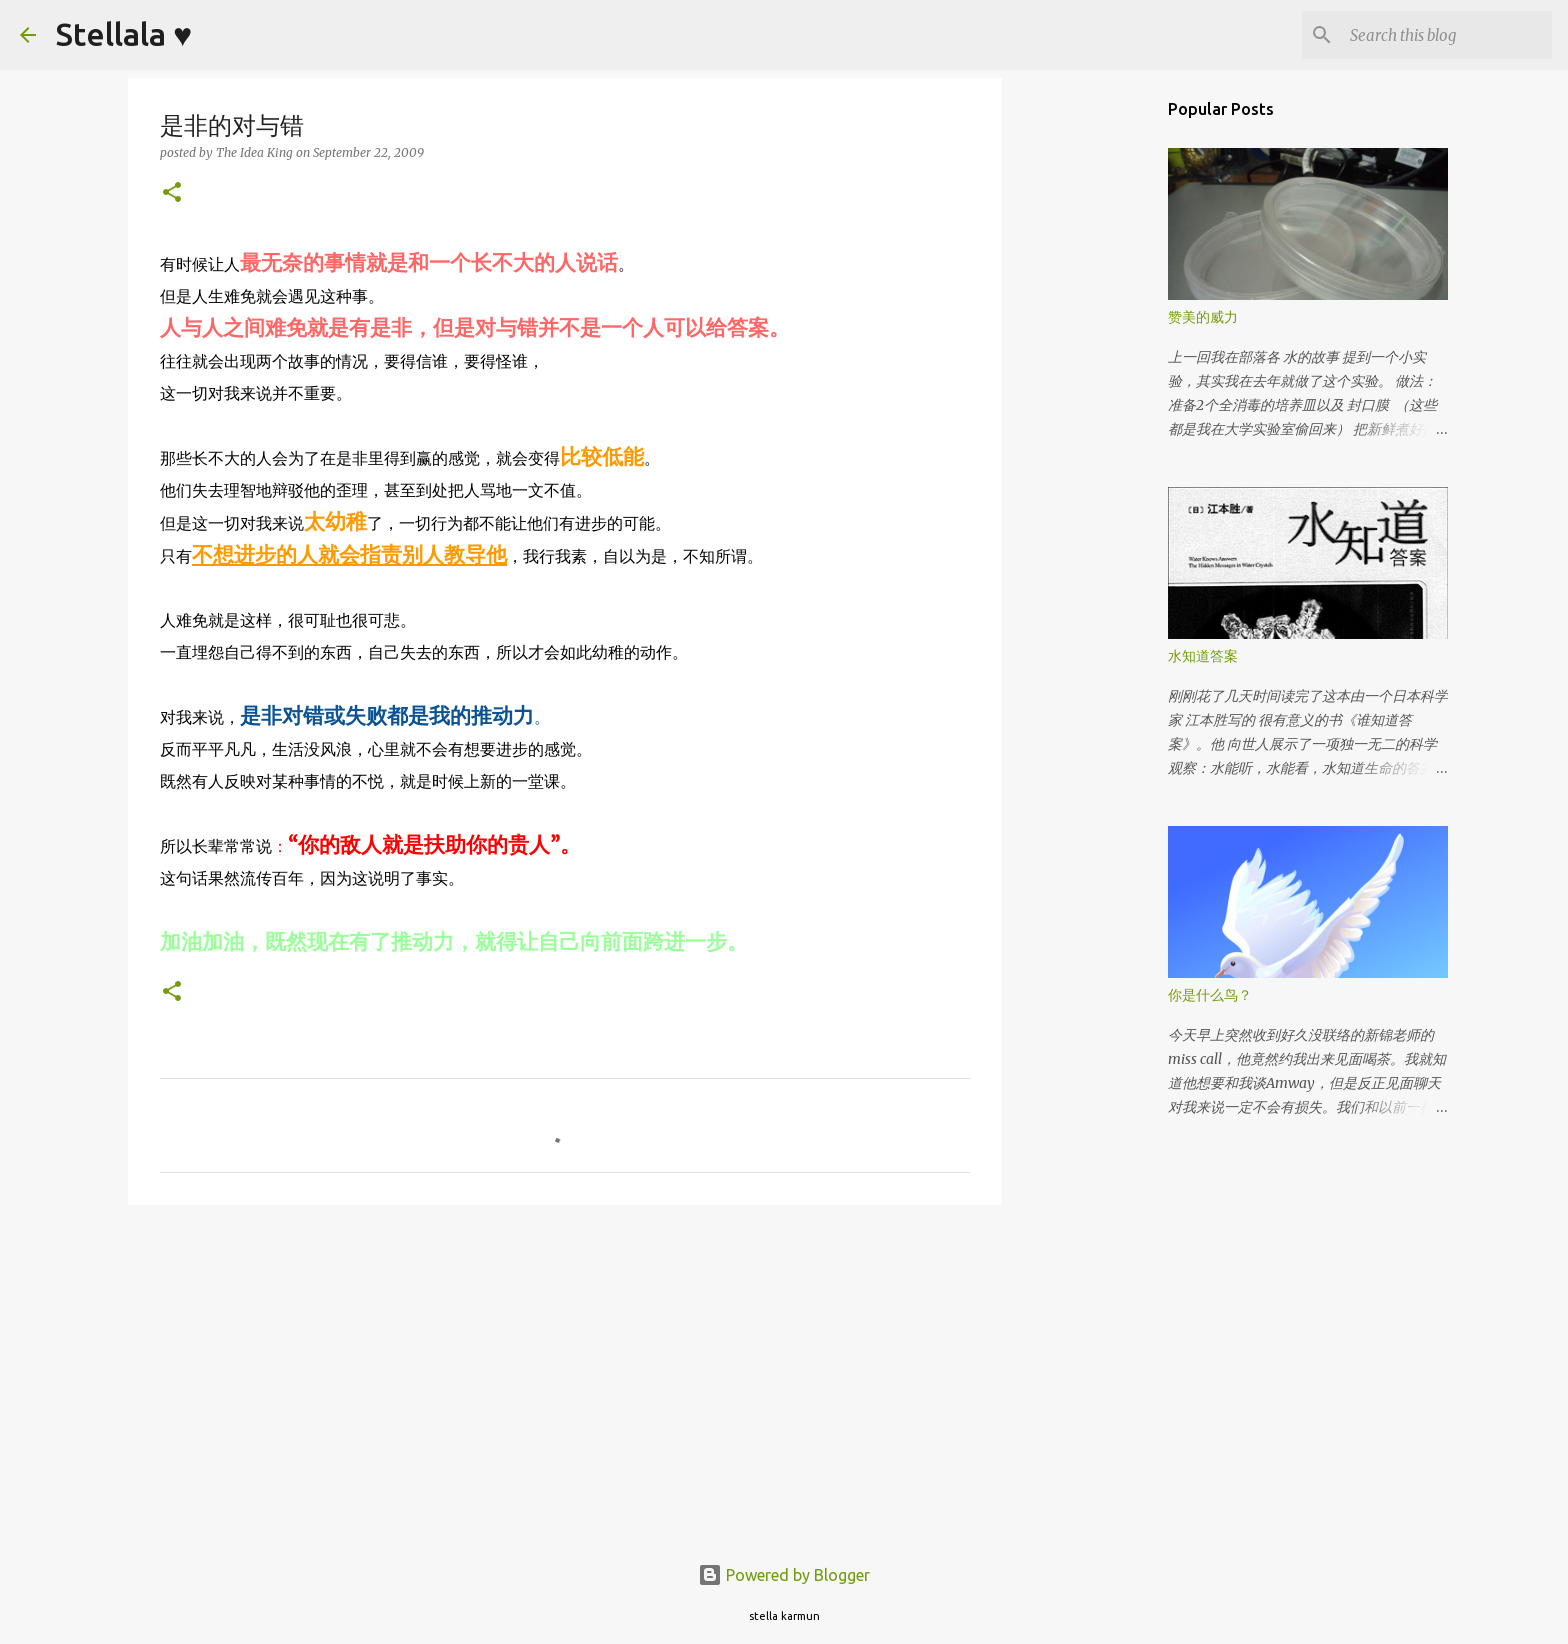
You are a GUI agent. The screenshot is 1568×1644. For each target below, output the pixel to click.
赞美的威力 (1203, 317)
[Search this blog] (1447, 35)
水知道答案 (1203, 656)
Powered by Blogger (784, 1575)
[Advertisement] (565, 1375)
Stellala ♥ (124, 34)
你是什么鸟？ (1210, 995)
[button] (172, 193)
